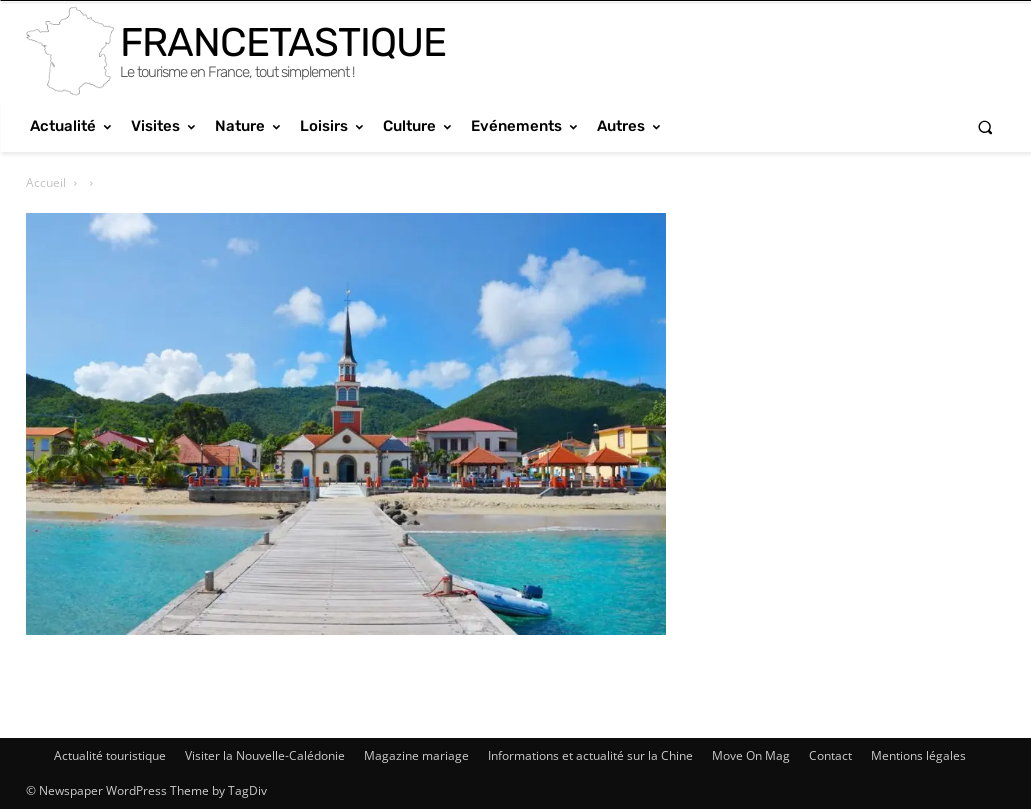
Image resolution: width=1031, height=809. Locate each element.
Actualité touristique (110, 755)
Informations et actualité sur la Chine (590, 755)
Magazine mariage (416, 755)
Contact (830, 755)
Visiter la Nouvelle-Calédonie (265, 755)
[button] (985, 126)
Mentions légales (918, 755)
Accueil (46, 182)
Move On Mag (751, 755)
